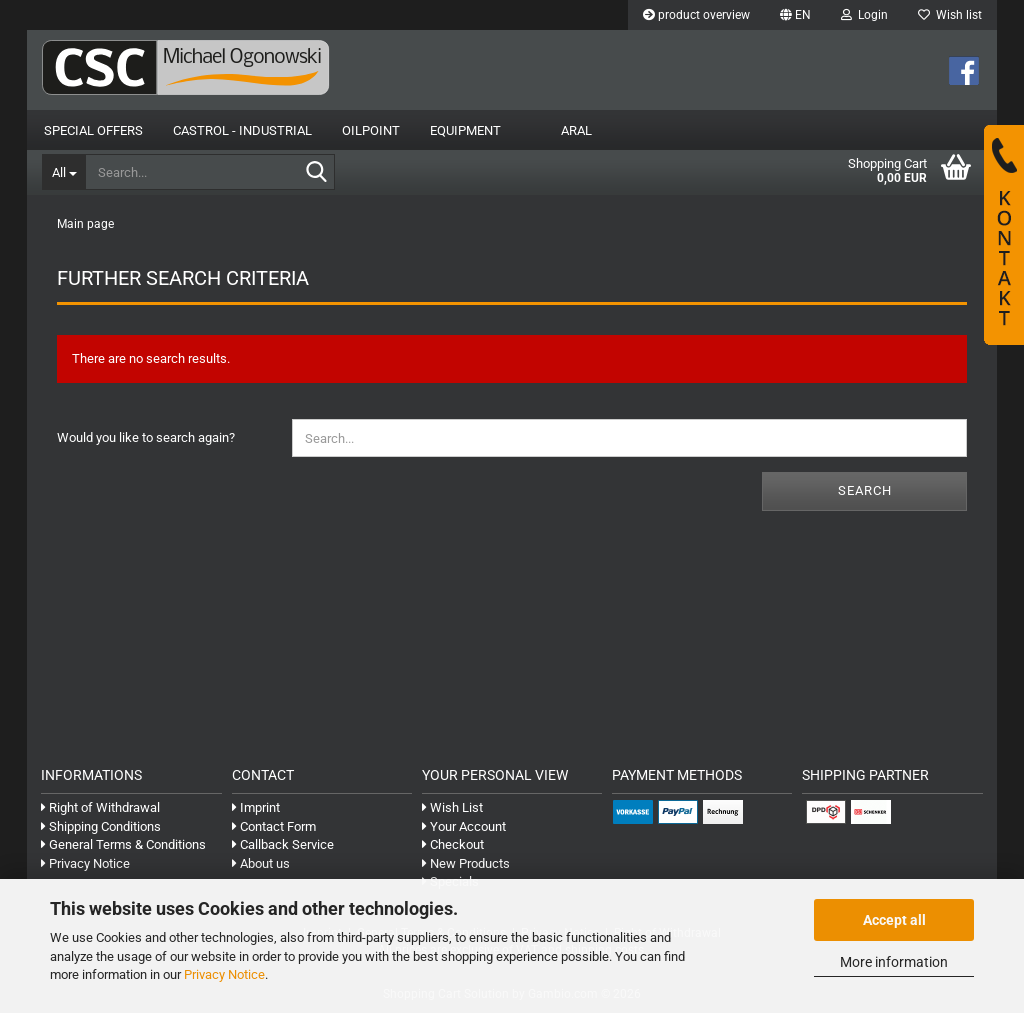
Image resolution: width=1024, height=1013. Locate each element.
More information (894, 962)
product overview (696, 15)
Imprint (256, 807)
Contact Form (274, 826)
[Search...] (63, 172)
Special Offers (93, 130)
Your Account (464, 826)
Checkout (453, 844)
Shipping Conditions (101, 826)
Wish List (452, 807)
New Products (466, 863)
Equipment (465, 130)
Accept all (894, 920)
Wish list (950, 15)
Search (865, 490)
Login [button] (864, 15)
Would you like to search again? (146, 437)
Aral (576, 130)
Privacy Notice (224, 974)
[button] (795, 15)
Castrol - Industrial (242, 130)
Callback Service (283, 844)
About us (261, 863)
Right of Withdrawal (100, 807)
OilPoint (371, 130)
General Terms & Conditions (123, 844)
